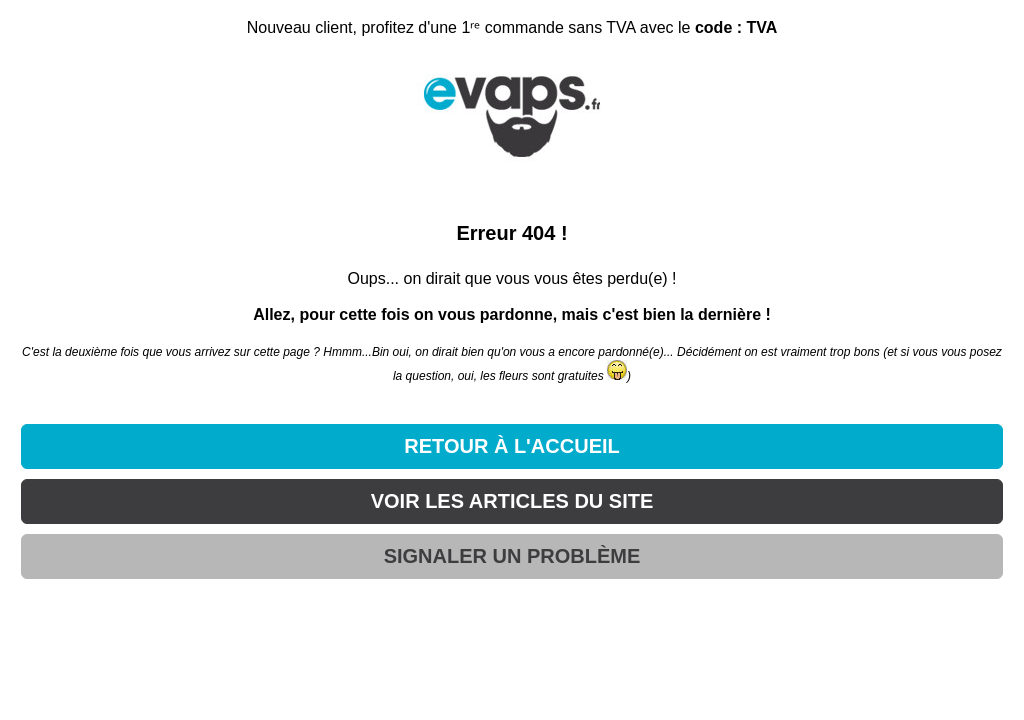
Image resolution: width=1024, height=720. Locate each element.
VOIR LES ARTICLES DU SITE (512, 501)
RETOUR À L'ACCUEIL (512, 446)
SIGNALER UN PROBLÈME (512, 556)
